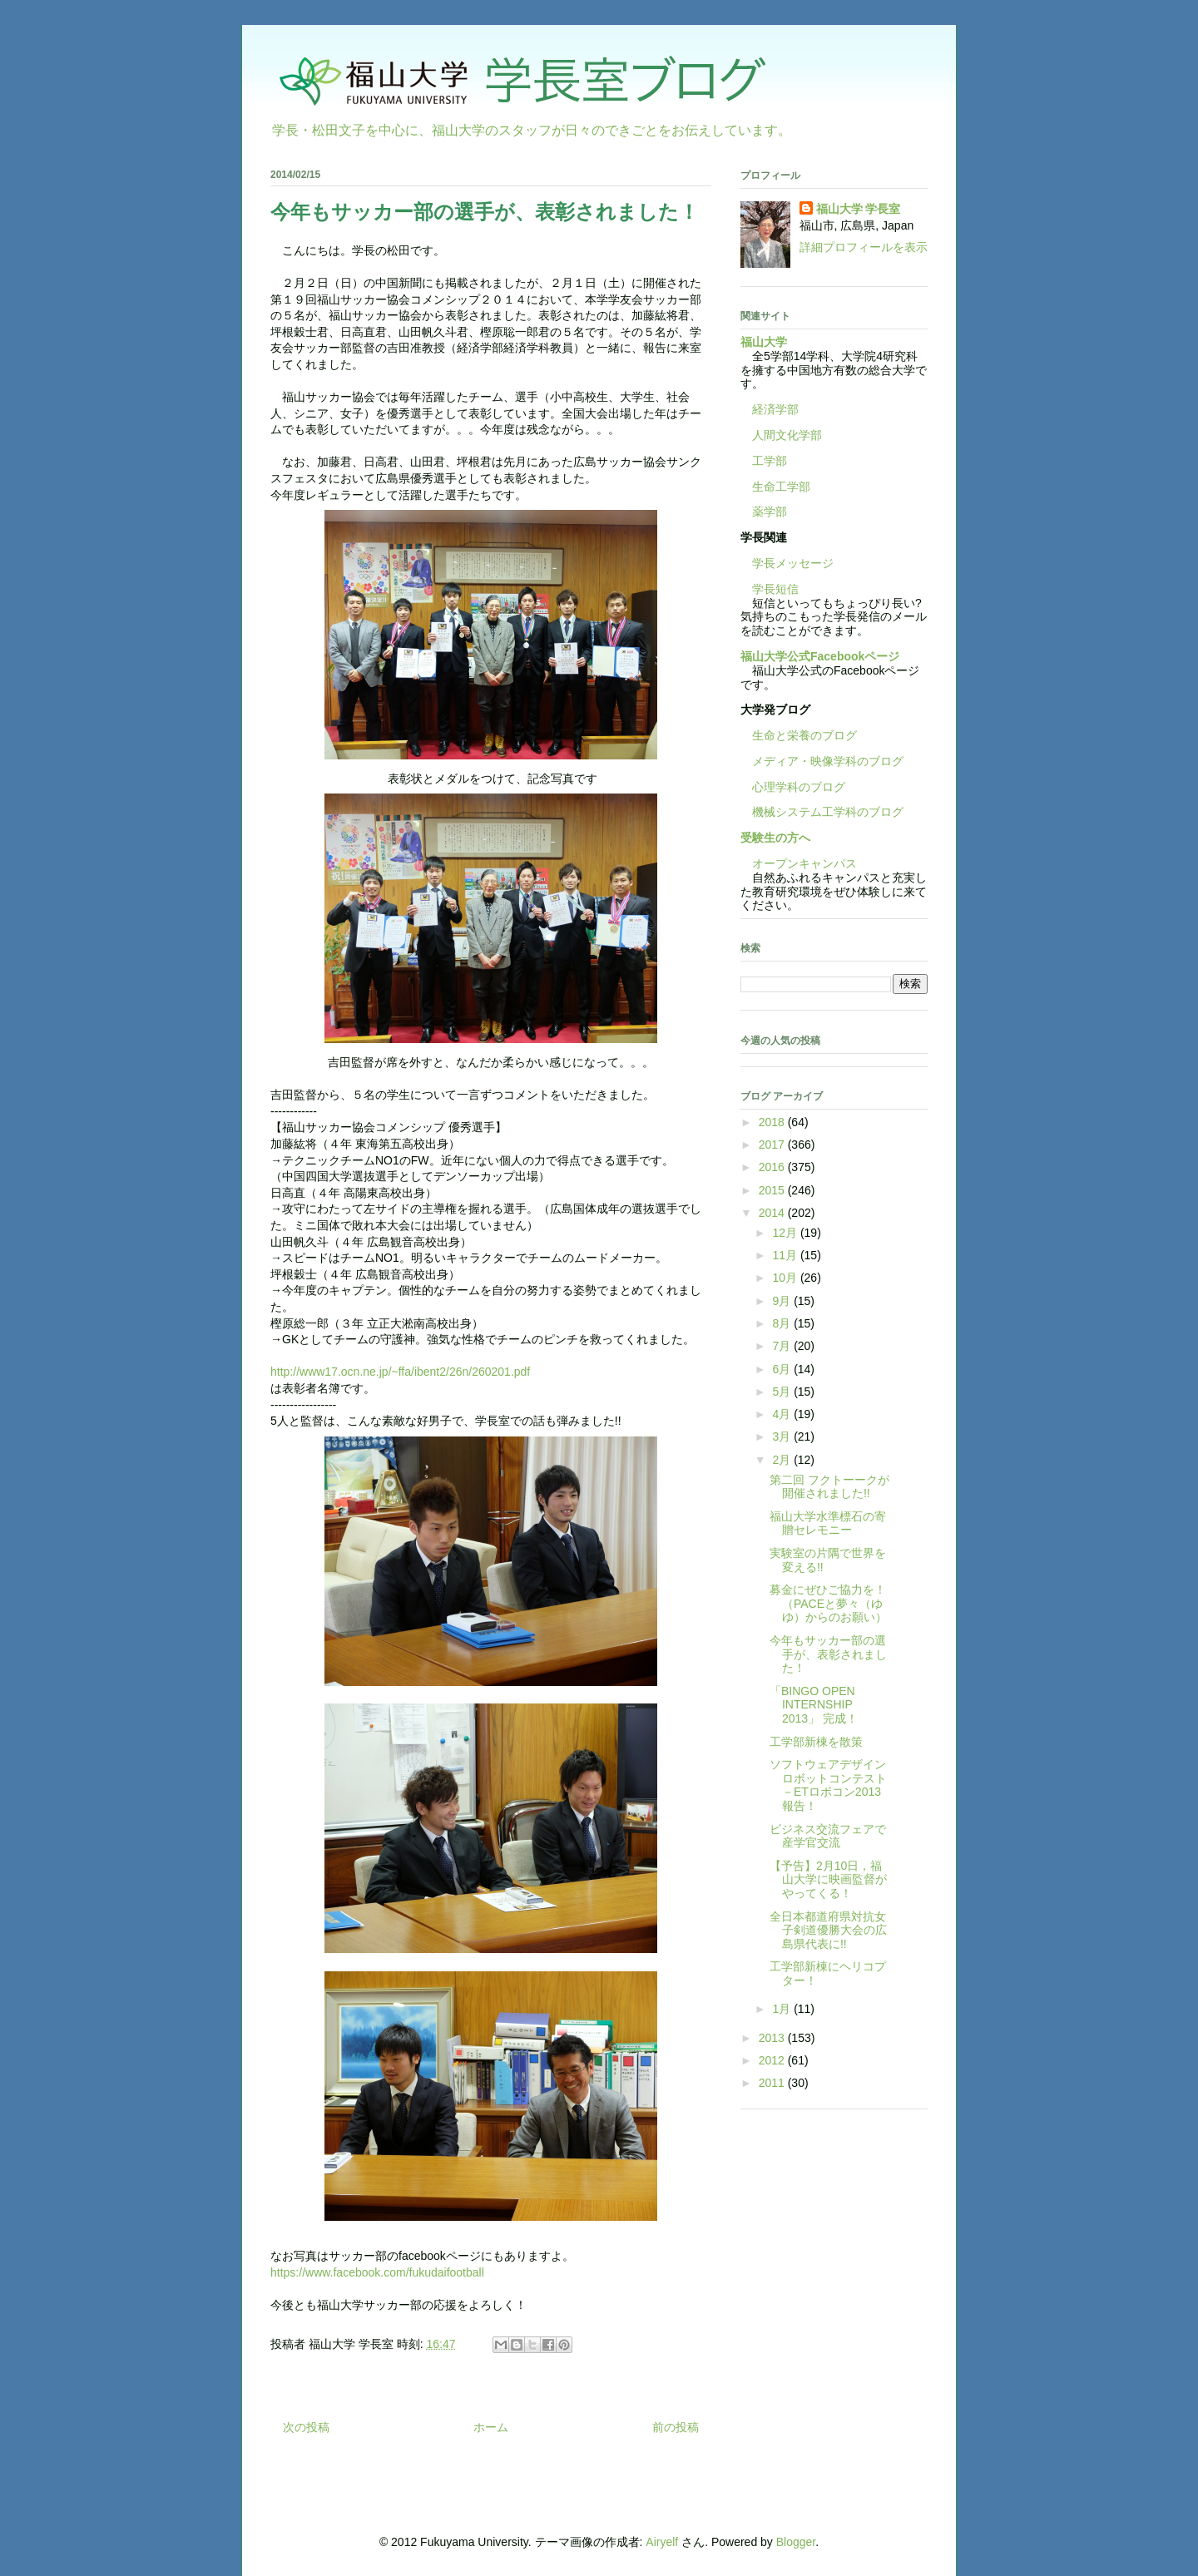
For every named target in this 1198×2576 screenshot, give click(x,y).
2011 (773, 2082)
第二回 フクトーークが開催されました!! (829, 1487)
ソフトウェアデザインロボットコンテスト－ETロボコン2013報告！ (828, 1785)
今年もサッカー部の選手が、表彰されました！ (828, 1654)
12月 (785, 1232)
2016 (773, 1167)
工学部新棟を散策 (816, 1741)
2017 (773, 1144)
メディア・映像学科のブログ (821, 761)
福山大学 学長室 (858, 208)
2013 (773, 2037)
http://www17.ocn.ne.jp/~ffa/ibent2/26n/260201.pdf (400, 1371)
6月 (783, 1369)
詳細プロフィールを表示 (863, 247)
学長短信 (769, 589)
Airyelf (662, 2542)
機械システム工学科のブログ (821, 811)
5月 (783, 1391)
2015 (773, 1190)
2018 (773, 1122)
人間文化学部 (787, 435)
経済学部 (775, 409)
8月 (783, 1323)
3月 (783, 1436)
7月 (783, 1345)
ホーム (490, 2427)
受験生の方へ (775, 837)
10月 (785, 1277)
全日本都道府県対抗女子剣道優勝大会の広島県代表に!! (828, 1930)
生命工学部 (781, 486)
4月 (783, 1414)
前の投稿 (675, 2427)
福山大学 (763, 342)
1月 (783, 2008)
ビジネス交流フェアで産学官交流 (828, 1836)
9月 (783, 1301)
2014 (773, 1212)
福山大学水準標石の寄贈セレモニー (828, 1523)
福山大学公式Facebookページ (819, 656)
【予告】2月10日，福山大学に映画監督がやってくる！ (828, 1880)
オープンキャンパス (798, 863)
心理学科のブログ (792, 787)
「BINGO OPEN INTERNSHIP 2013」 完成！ (814, 1705)
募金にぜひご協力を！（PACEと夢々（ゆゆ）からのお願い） (828, 1603)
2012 (773, 2060)
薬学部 (769, 511)
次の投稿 (306, 2427)
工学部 (769, 460)
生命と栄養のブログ (798, 735)
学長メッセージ (787, 563)
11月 (785, 1255)
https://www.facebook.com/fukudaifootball (377, 2272)
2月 (783, 1459)
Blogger (795, 2542)
